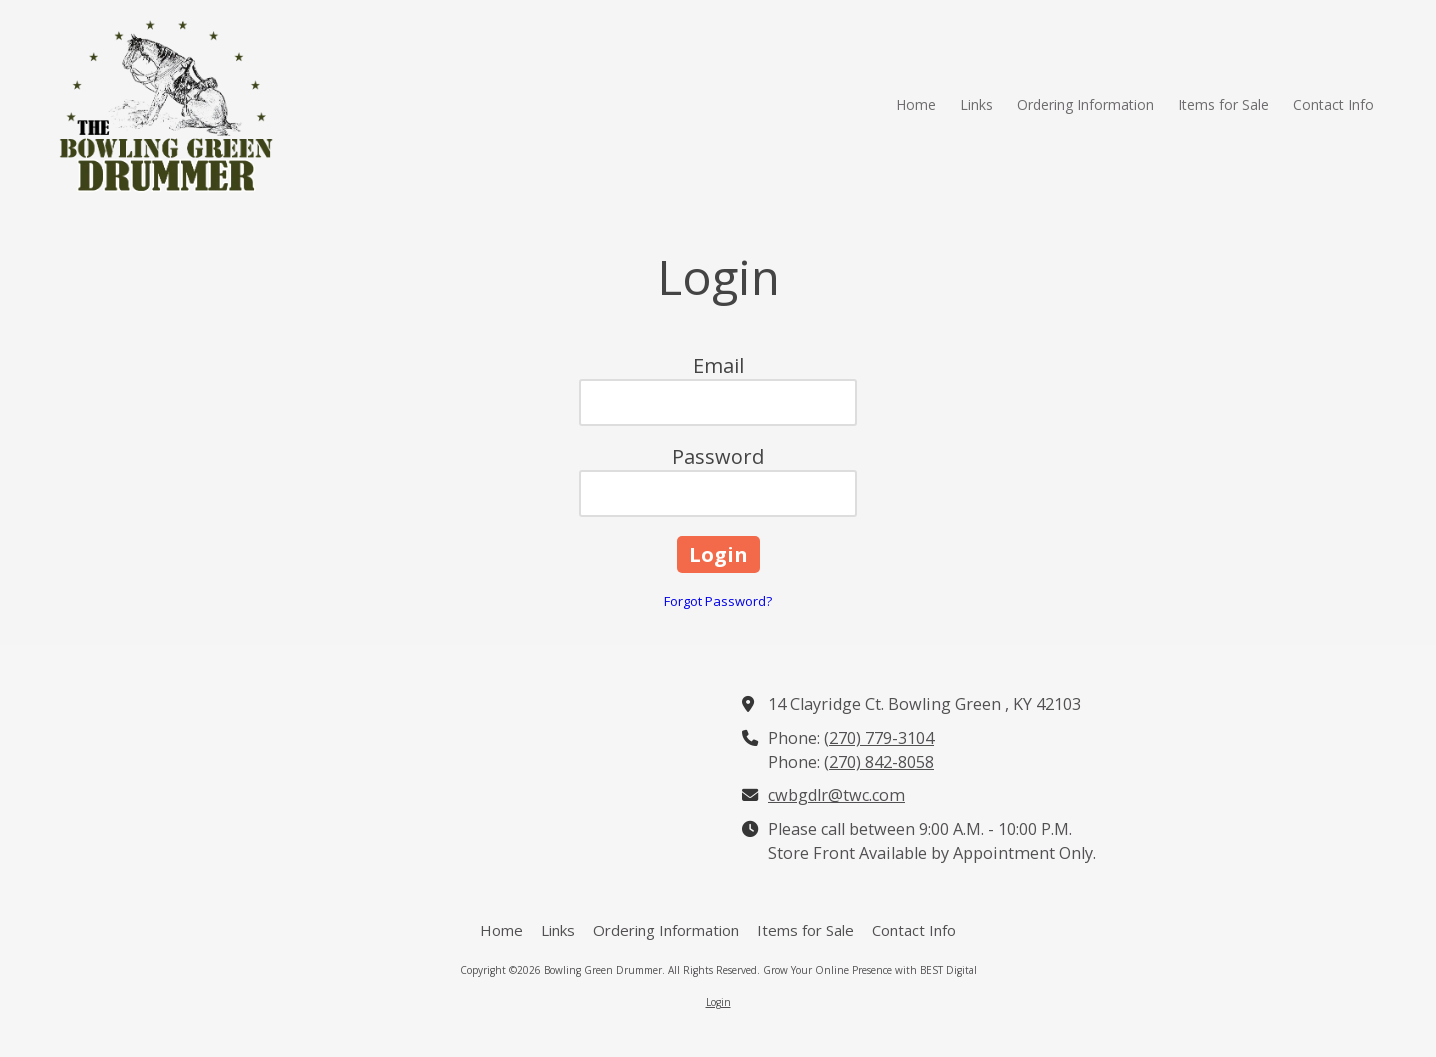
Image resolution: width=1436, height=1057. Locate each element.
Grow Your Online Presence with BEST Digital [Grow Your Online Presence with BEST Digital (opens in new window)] (870, 970)
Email (718, 365)
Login (718, 1002)
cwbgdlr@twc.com (836, 795)
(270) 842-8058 (879, 762)
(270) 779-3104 (879, 738)
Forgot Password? (718, 601)
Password (718, 456)
